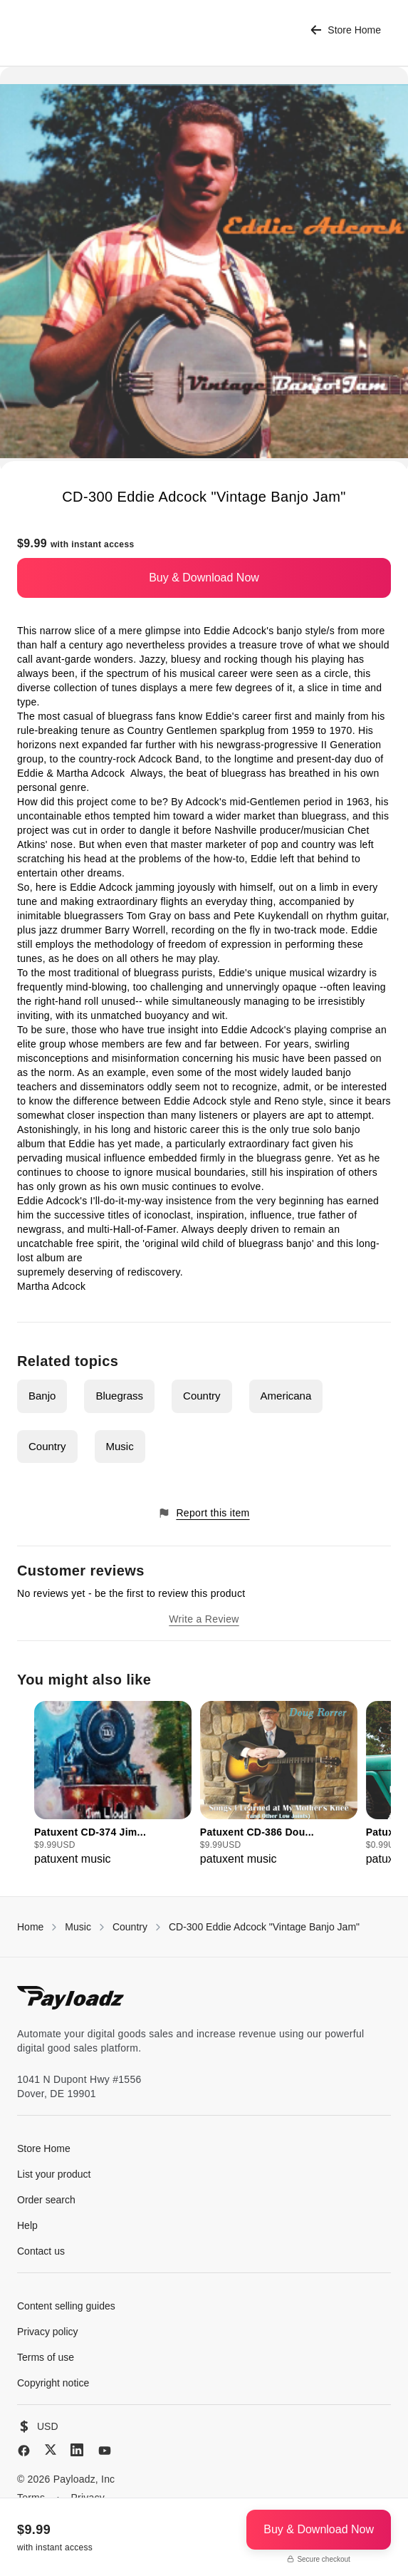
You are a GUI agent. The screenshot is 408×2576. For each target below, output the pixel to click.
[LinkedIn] (76, 2449)
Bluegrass (119, 1396)
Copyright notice (53, 2383)
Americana (286, 1396)
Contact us (41, 2251)
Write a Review (204, 1619)
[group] (113, 1784)
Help (27, 2225)
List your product (54, 2174)
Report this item (203, 1513)
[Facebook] (24, 2450)
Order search (46, 2199)
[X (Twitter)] (50, 2449)
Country (202, 1396)
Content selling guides (66, 2306)
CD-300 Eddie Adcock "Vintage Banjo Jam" (264, 1927)
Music (120, 1446)
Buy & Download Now (204, 577)
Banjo (42, 1396)
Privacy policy (47, 2331)
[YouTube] (105, 2450)
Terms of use (45, 2357)
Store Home (345, 30)
